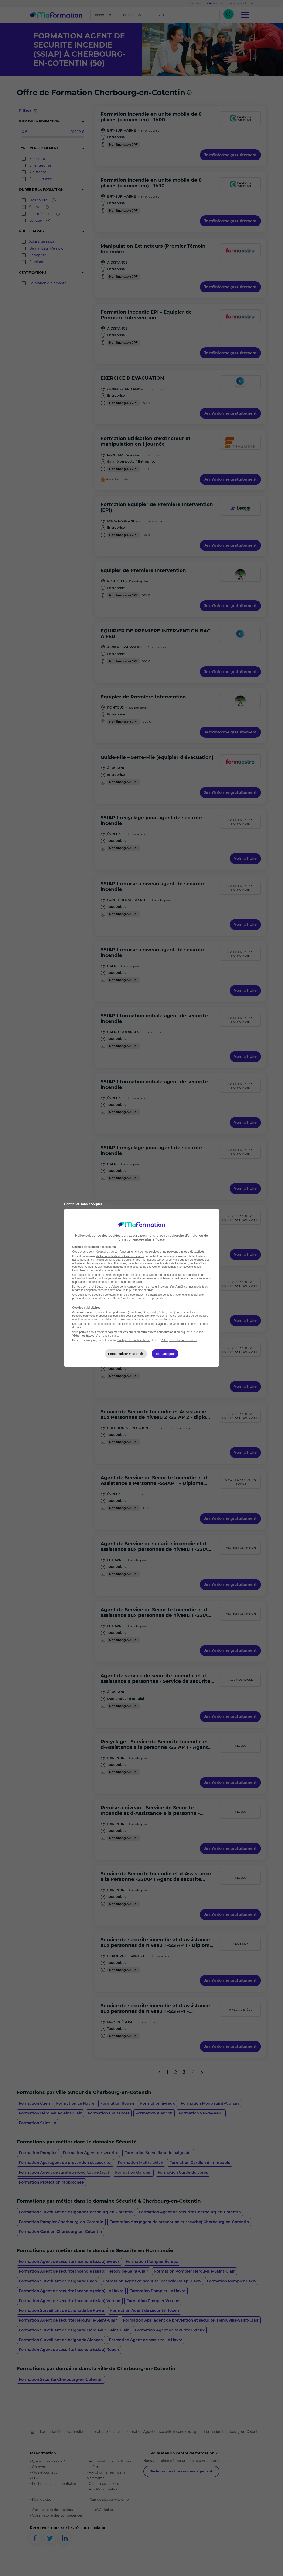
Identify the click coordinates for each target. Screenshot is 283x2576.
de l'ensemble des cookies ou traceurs (120, 1256)
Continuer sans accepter (85, 1204)
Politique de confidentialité (133, 1340)
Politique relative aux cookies (179, 1340)
